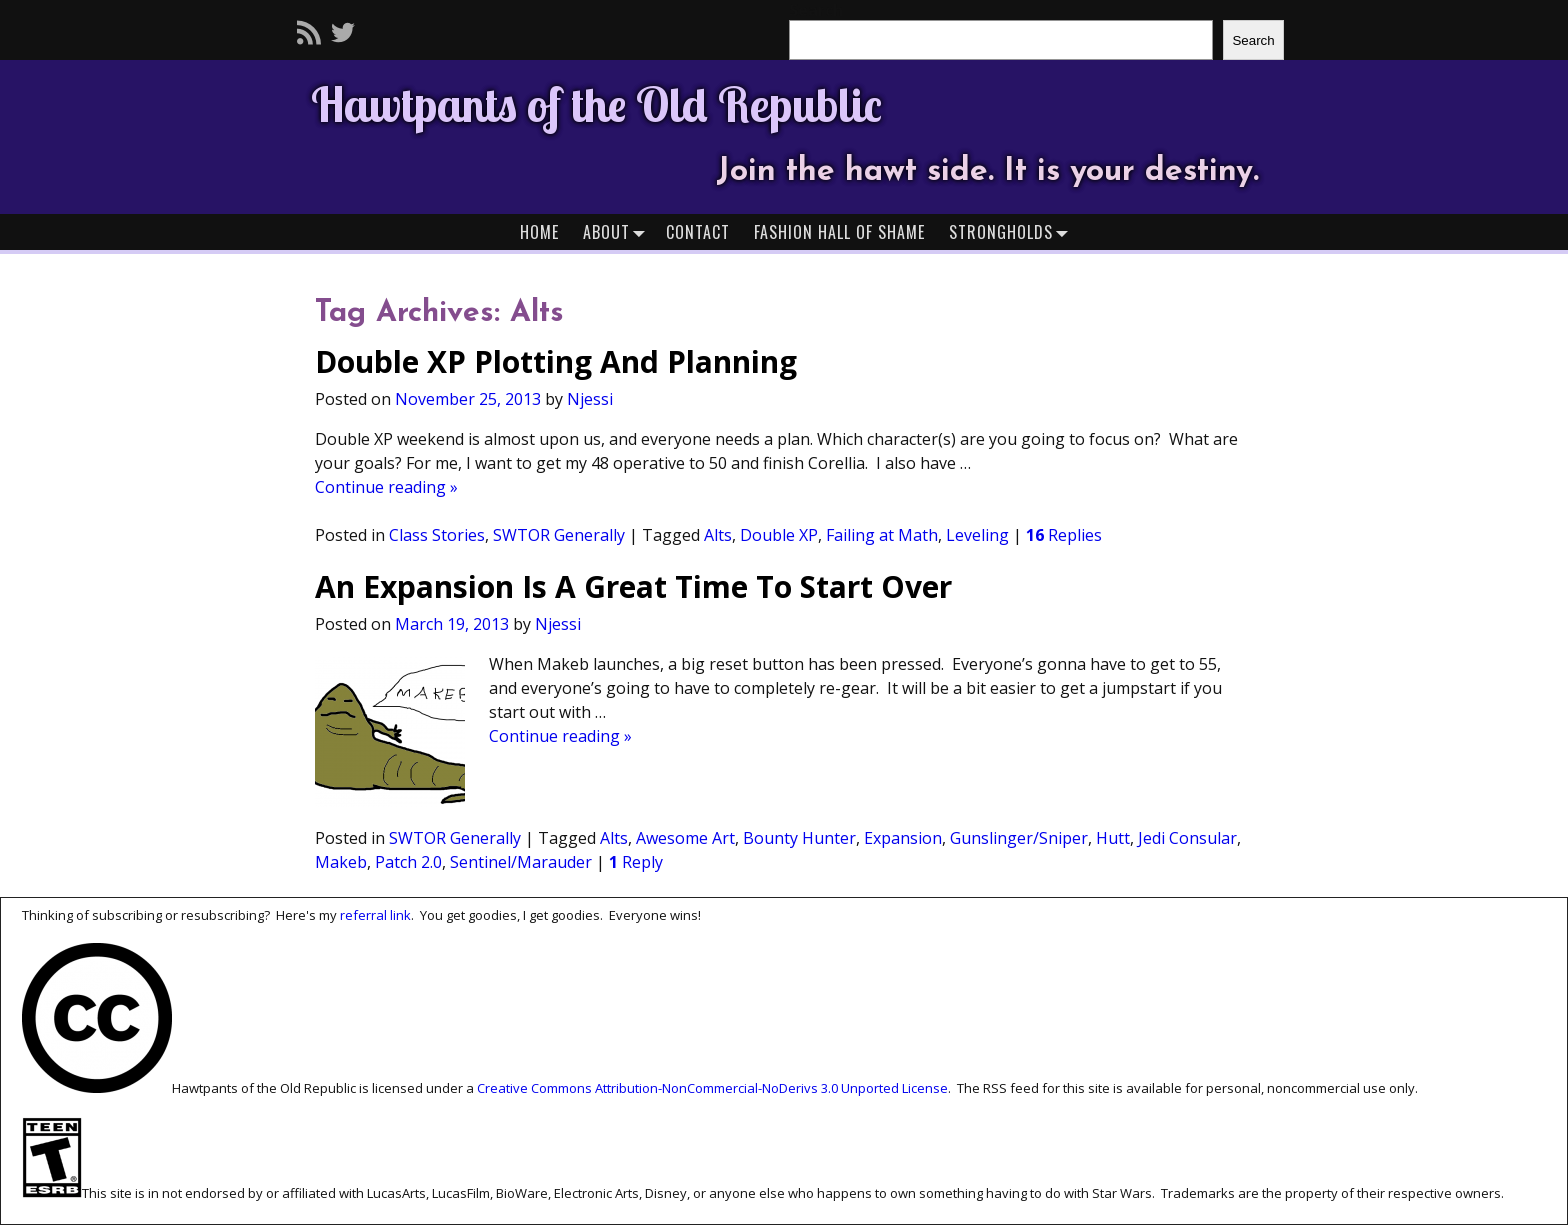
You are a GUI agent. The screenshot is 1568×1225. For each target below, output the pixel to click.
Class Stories (437, 535)
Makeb (341, 862)
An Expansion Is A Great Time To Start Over (633, 586)
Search (1253, 40)
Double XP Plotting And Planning (556, 361)
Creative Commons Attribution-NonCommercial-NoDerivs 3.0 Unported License (712, 1088)
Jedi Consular (1187, 838)
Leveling (977, 535)
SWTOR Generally (559, 535)
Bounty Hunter (799, 838)
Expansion (903, 838)
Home (539, 232)
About (618, 231)
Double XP (779, 535)
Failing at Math (882, 535)
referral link (375, 915)
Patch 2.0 (408, 862)
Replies (1064, 535)
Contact (698, 232)
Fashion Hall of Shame (839, 232)
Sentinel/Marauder (521, 862)
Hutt (1113, 838)
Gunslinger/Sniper (1019, 838)
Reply (636, 862)
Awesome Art (685, 838)
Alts (718, 535)
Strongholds (1013, 231)
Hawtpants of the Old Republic (596, 104)
